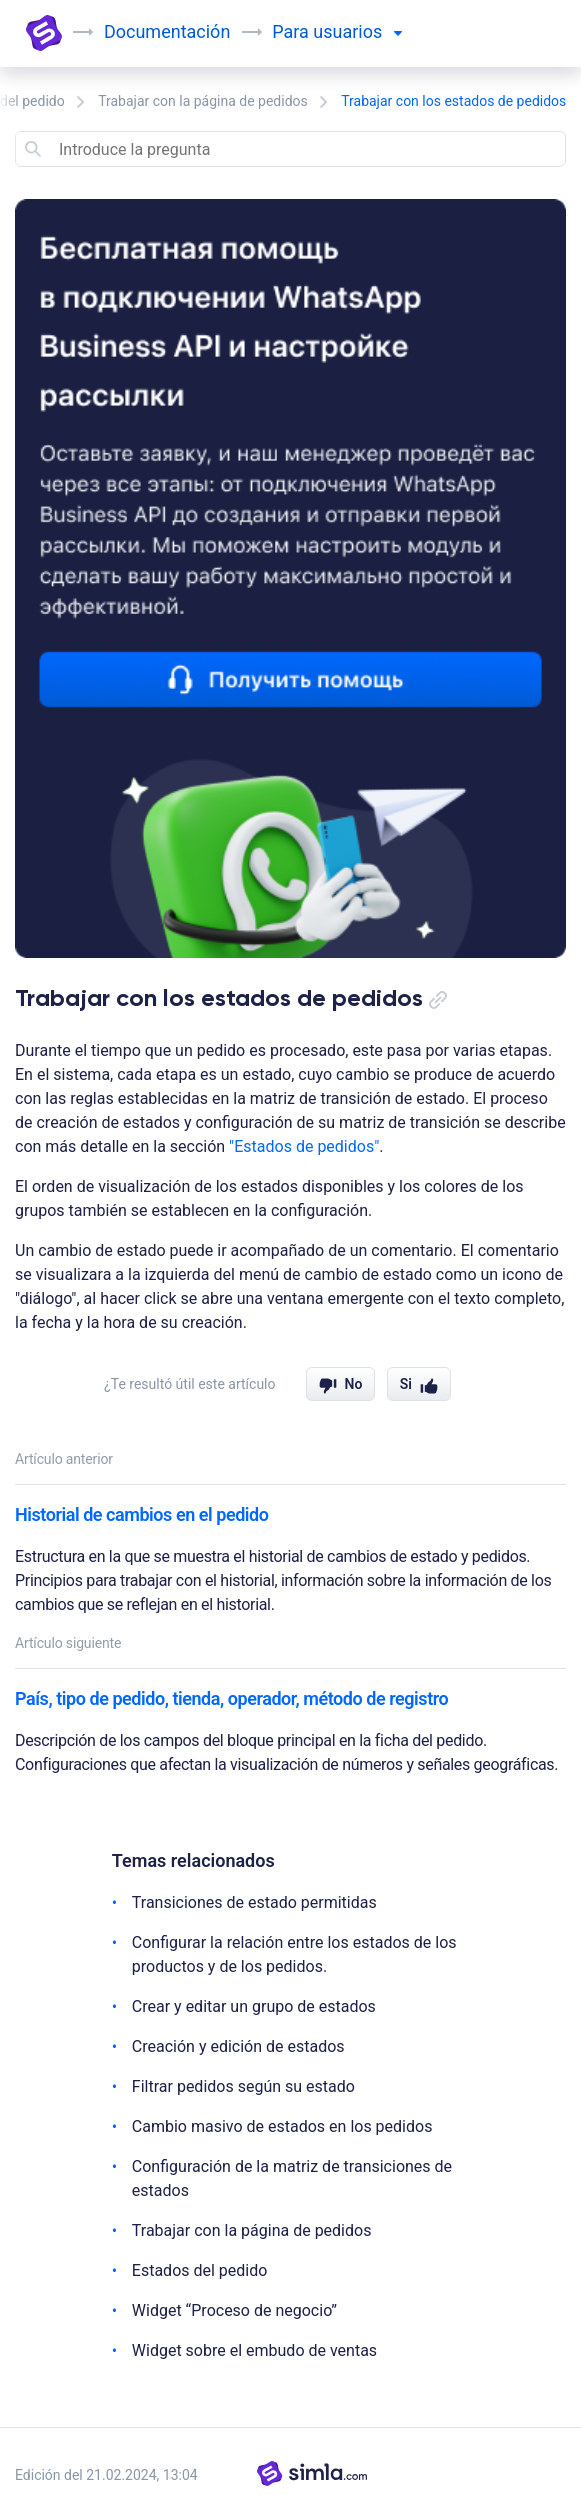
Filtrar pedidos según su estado (243, 2086)
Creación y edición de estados (238, 2046)
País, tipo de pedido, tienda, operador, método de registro (231, 1698)
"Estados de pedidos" (304, 1146)
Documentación (167, 31)
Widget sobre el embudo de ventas (254, 2350)
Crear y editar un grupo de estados (254, 2006)
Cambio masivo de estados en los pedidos (282, 2126)
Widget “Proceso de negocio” (234, 2310)
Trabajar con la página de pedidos (203, 101)
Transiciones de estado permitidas (254, 1902)
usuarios (357, 31)
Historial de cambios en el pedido (142, 1514)
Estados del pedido (200, 2270)
